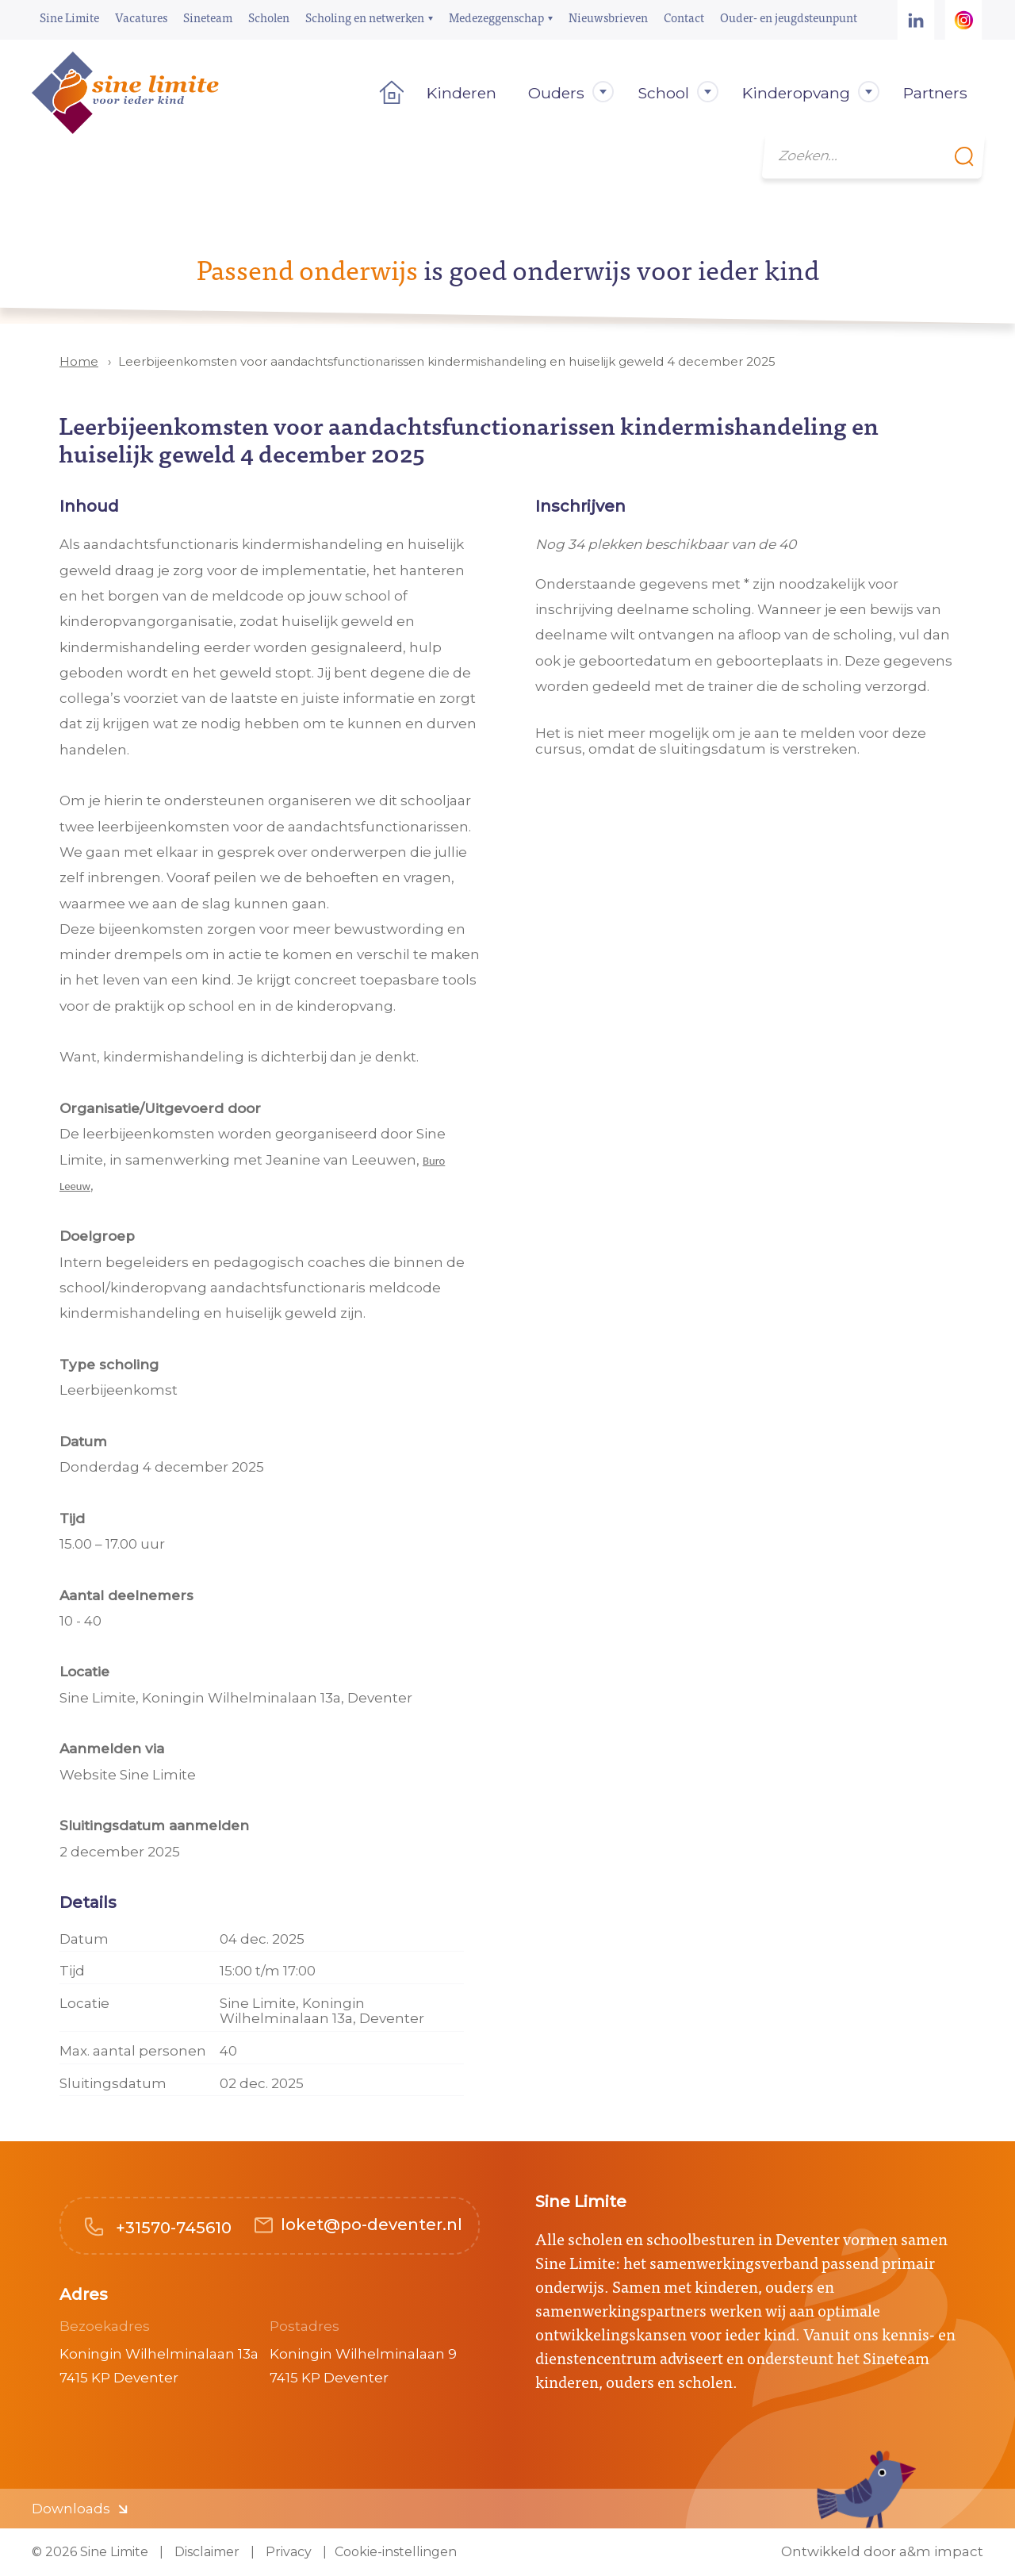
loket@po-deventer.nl (371, 2224)
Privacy (287, 2551)
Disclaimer (205, 2551)
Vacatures (141, 17)
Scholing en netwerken (364, 17)
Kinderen (461, 92)
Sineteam (207, 17)
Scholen (268, 17)
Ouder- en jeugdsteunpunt (788, 17)
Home (387, 92)
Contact (684, 17)
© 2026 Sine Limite (90, 2551)
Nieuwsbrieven (608, 17)
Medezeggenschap (496, 17)
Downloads (71, 2508)
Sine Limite (69, 17)
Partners (935, 92)
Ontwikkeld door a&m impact (882, 2551)
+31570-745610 (172, 2227)
